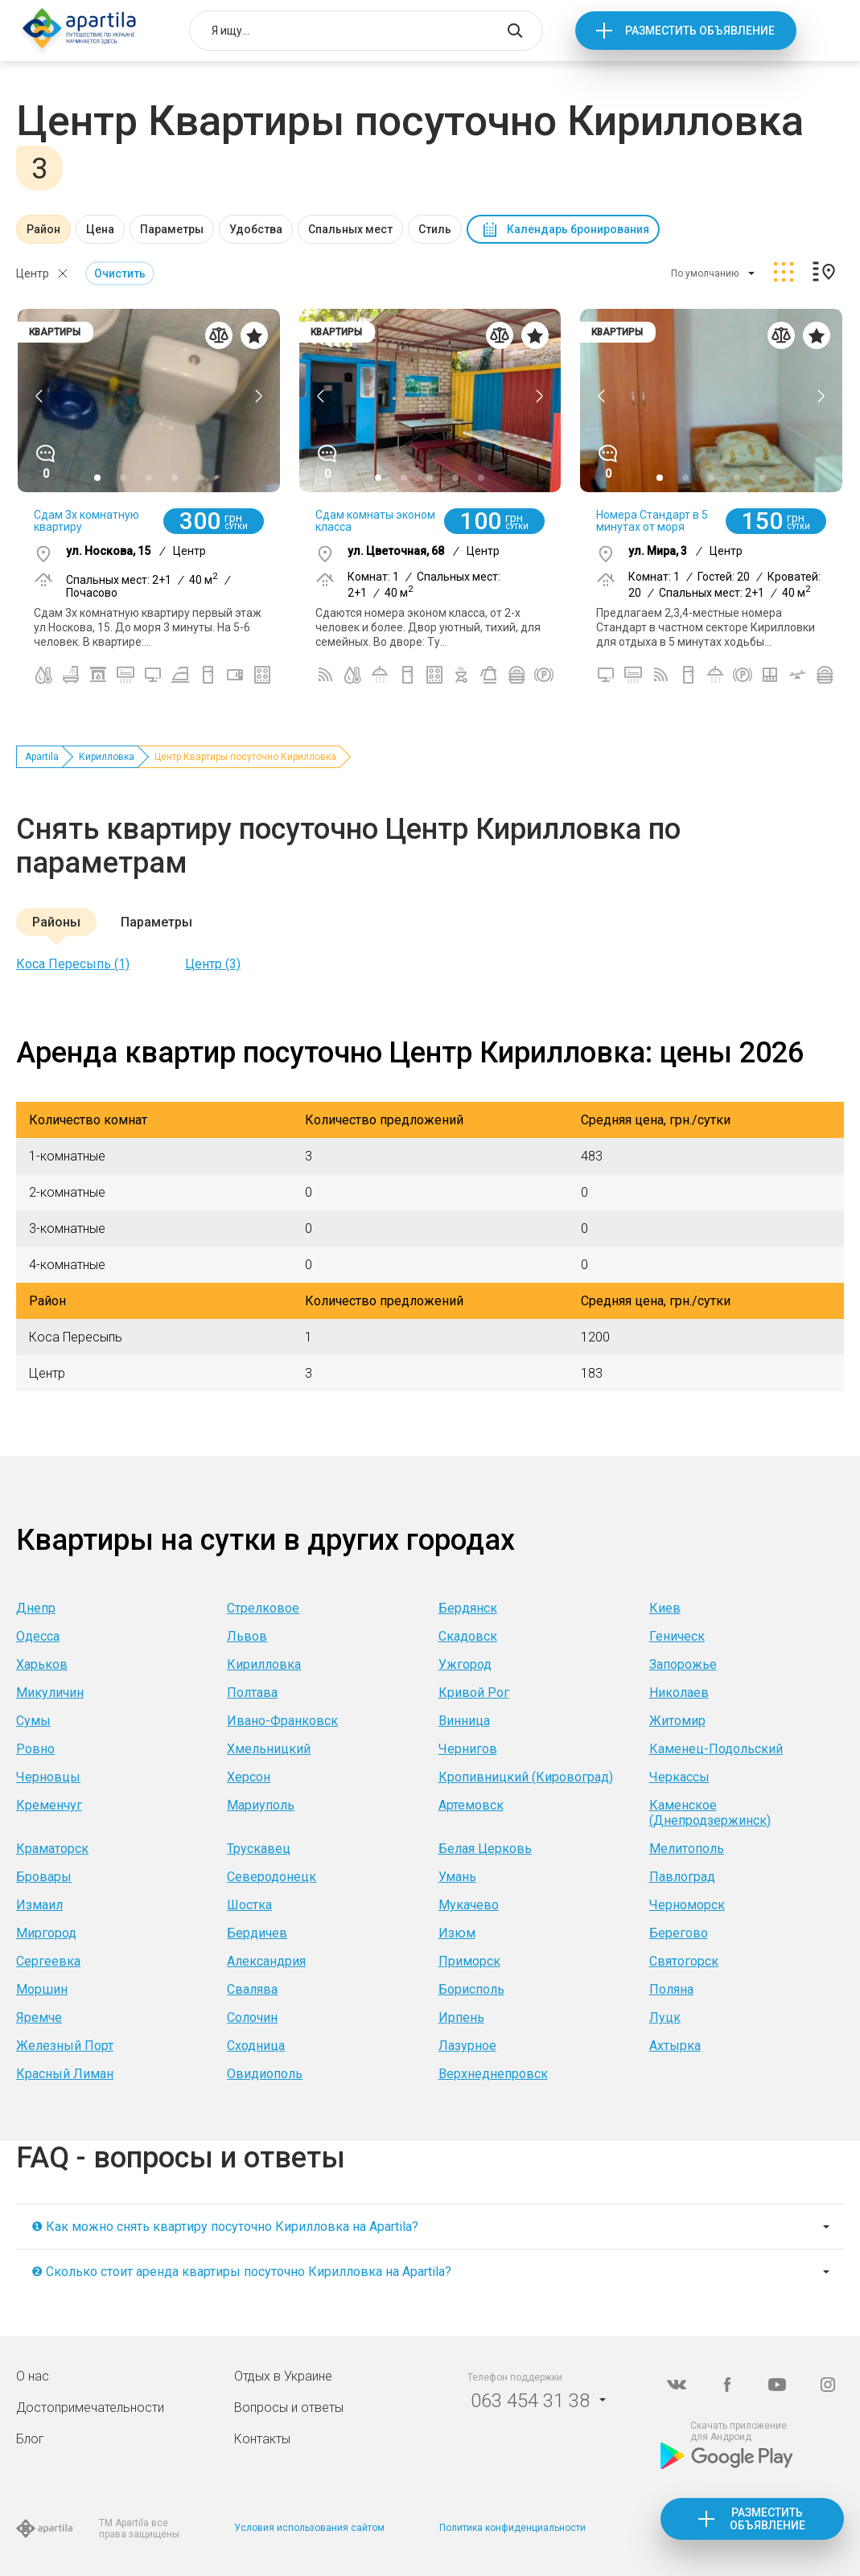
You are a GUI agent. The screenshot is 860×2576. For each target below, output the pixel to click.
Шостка (249, 1904)
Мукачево (468, 1904)
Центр (32, 273)
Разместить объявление (700, 30)
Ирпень (461, 2017)
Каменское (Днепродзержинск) (710, 1812)
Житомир (677, 1720)
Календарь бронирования (578, 229)
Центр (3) (213, 964)
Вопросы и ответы (289, 2407)
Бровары (44, 1876)
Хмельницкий (269, 1748)
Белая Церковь (485, 1848)
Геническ (677, 1636)
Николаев (679, 1692)
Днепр (36, 1608)
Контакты (262, 2439)
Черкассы (679, 1777)
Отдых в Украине (283, 2376)
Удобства (255, 229)
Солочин (252, 2017)
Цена (100, 229)
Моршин (42, 1989)
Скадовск (467, 1636)
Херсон (248, 1777)
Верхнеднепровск (493, 2073)
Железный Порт (64, 2045)
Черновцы (48, 1777)
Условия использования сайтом (309, 2527)
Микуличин (50, 1692)
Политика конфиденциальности (512, 2527)
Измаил (39, 1904)
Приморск (469, 1961)
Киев (665, 1608)
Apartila (42, 756)
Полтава (252, 1692)
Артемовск (471, 1805)
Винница (464, 1720)
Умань (457, 1876)
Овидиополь (264, 2073)
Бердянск (467, 1608)
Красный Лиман (64, 2073)
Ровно (35, 1748)
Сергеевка (48, 1961)
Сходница (256, 2045)
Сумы (33, 1720)
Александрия (266, 1961)
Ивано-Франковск (282, 1720)
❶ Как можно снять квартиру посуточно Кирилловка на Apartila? (224, 2226)
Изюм (456, 1933)
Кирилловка (106, 756)
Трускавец (258, 1848)
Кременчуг (49, 1805)
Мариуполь (260, 1805)
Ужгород (465, 1664)
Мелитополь (686, 1848)
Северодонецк (271, 1876)
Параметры (172, 229)
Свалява (252, 1989)
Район (43, 229)
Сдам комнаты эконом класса (375, 520)
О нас (32, 2376)
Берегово (678, 1933)
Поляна (671, 1989)
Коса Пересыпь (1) (73, 964)
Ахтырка (675, 2045)
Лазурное (467, 2045)
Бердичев (257, 1933)
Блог (30, 2439)
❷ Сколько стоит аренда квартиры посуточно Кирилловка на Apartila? (241, 2271)
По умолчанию (705, 273)
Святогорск (683, 1961)
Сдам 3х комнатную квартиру (86, 520)
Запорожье (683, 1664)
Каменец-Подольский (716, 1748)
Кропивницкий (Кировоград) (525, 1777)
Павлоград (682, 1876)
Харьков (42, 1664)
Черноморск (687, 1904)
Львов (247, 1636)
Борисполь (471, 1989)
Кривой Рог (473, 1692)
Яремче (39, 2017)
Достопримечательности (90, 2407)
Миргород (46, 1933)
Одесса (38, 1636)
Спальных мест (350, 229)
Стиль (434, 229)
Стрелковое (263, 1608)
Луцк (665, 2017)
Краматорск (52, 1848)
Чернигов (467, 1748)
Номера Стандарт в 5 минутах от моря (652, 520)
